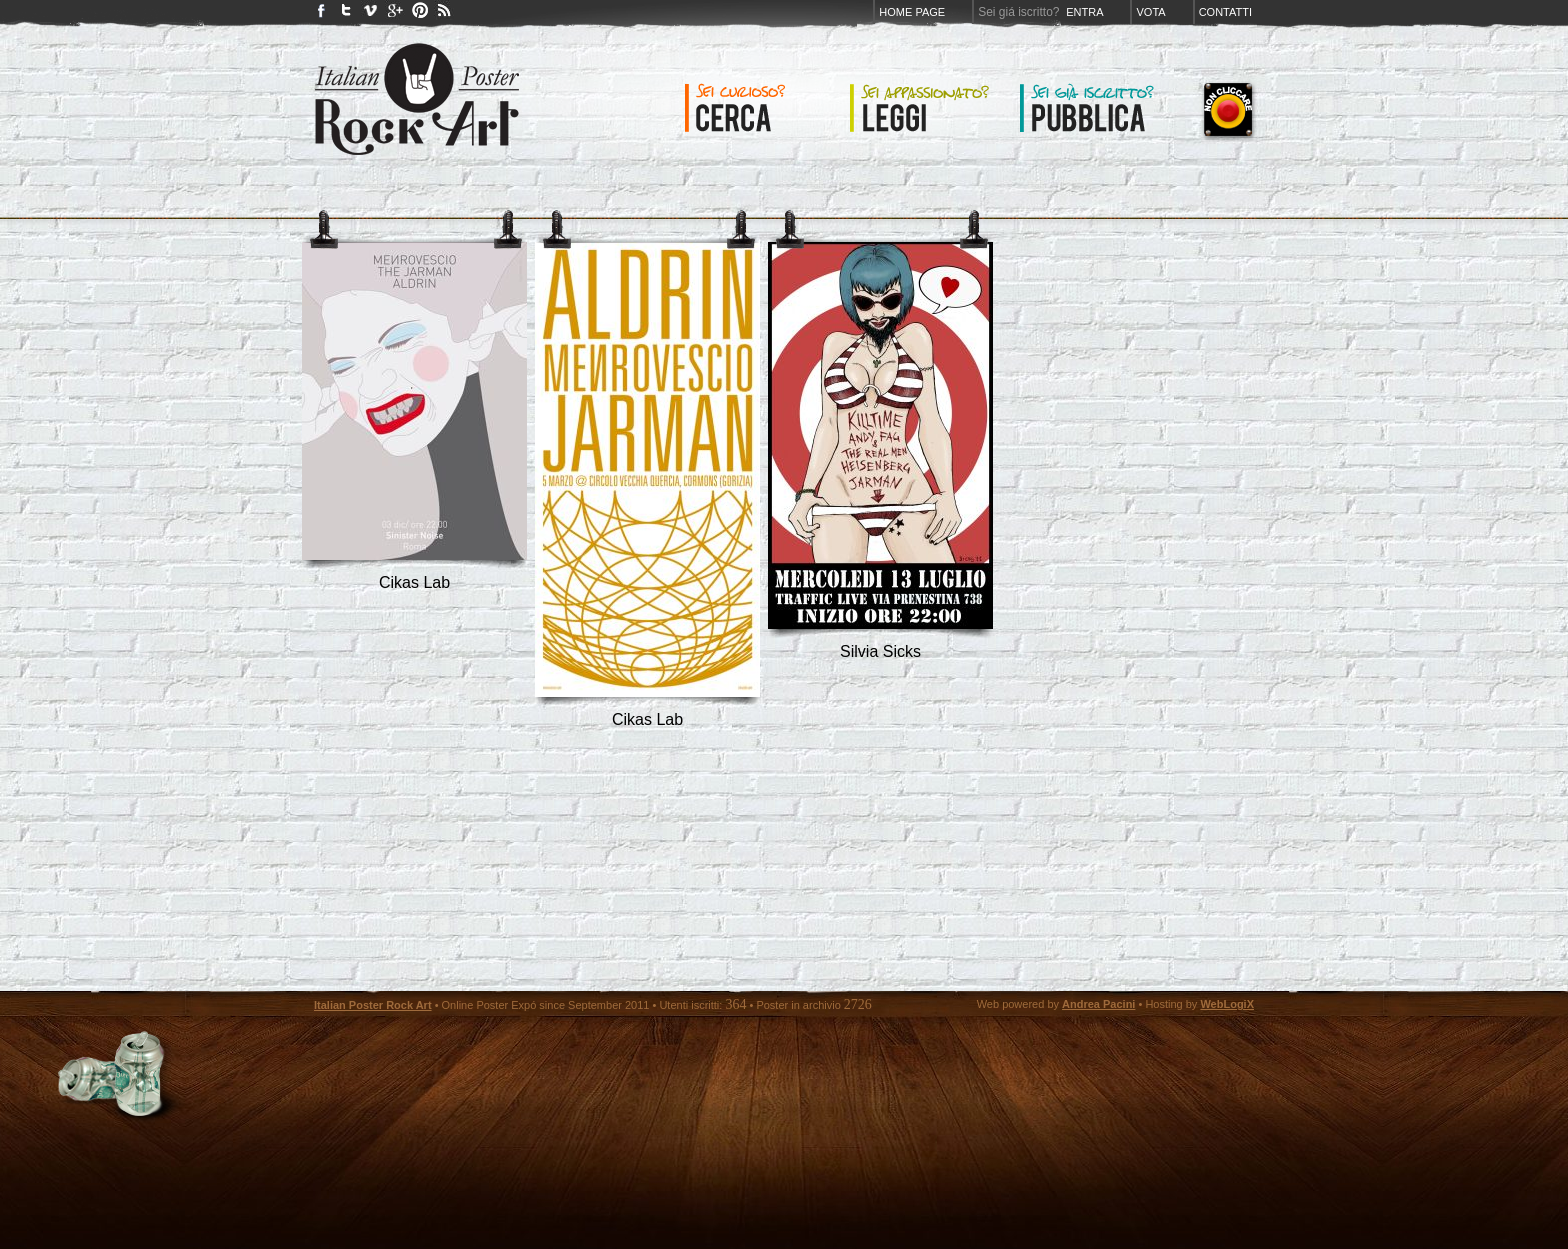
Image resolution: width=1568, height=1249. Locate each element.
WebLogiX (1227, 1004)
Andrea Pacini (1098, 1004)
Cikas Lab (414, 582)
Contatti (1225, 12)
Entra (1084, 12)
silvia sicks (880, 651)
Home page (912, 12)
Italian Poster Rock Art (373, 1005)
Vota (1150, 12)
